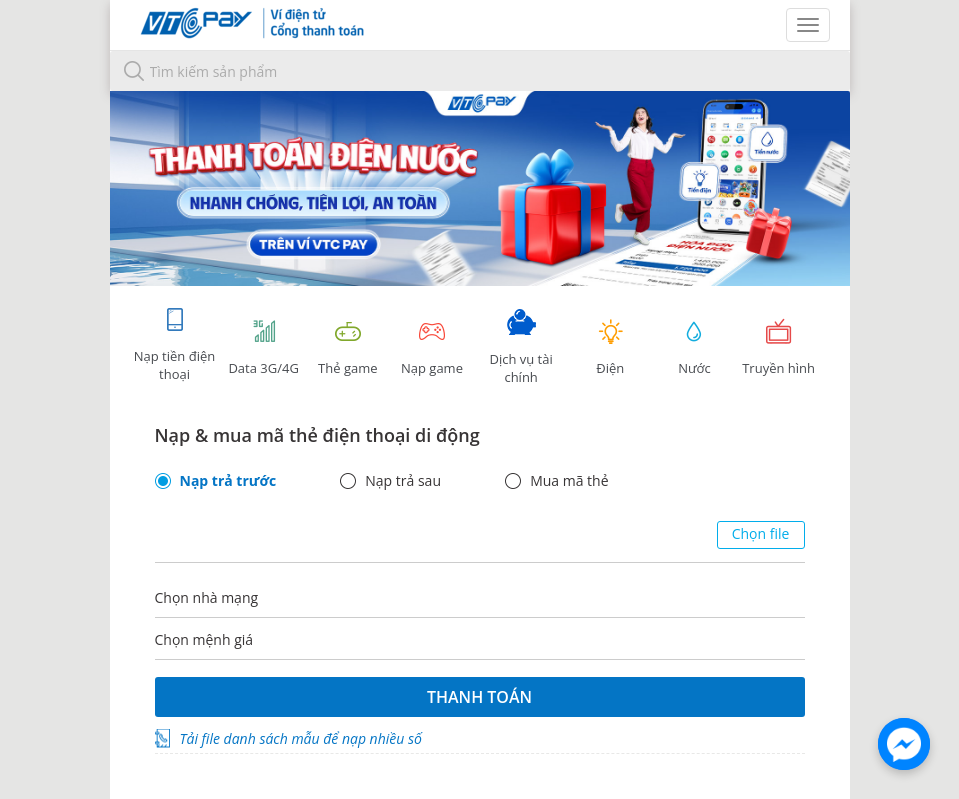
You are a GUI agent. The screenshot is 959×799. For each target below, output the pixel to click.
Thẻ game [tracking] (348, 347)
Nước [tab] (694, 347)
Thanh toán (479, 697)
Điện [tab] (610, 347)
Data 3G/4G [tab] (264, 347)
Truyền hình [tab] (779, 347)
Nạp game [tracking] (432, 347)
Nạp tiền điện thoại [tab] (174, 344)
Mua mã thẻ (569, 481)
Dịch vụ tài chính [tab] (521, 347)
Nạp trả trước (228, 481)
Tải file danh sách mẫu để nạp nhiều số (301, 738)
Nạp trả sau (403, 481)
